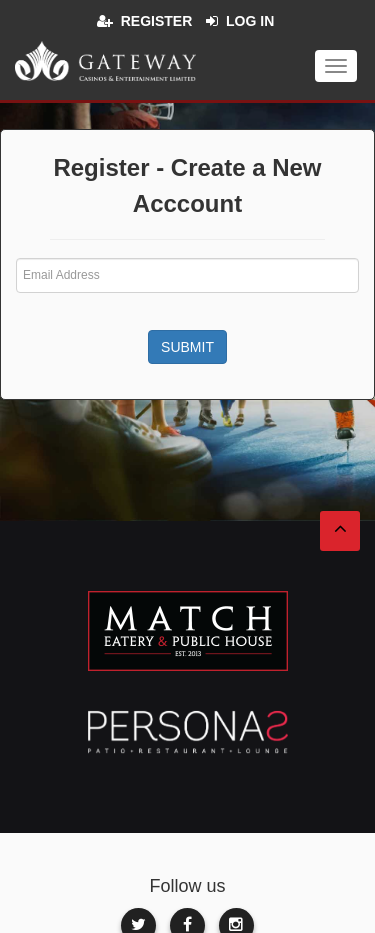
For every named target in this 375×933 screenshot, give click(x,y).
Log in (250, 21)
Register (157, 21)
